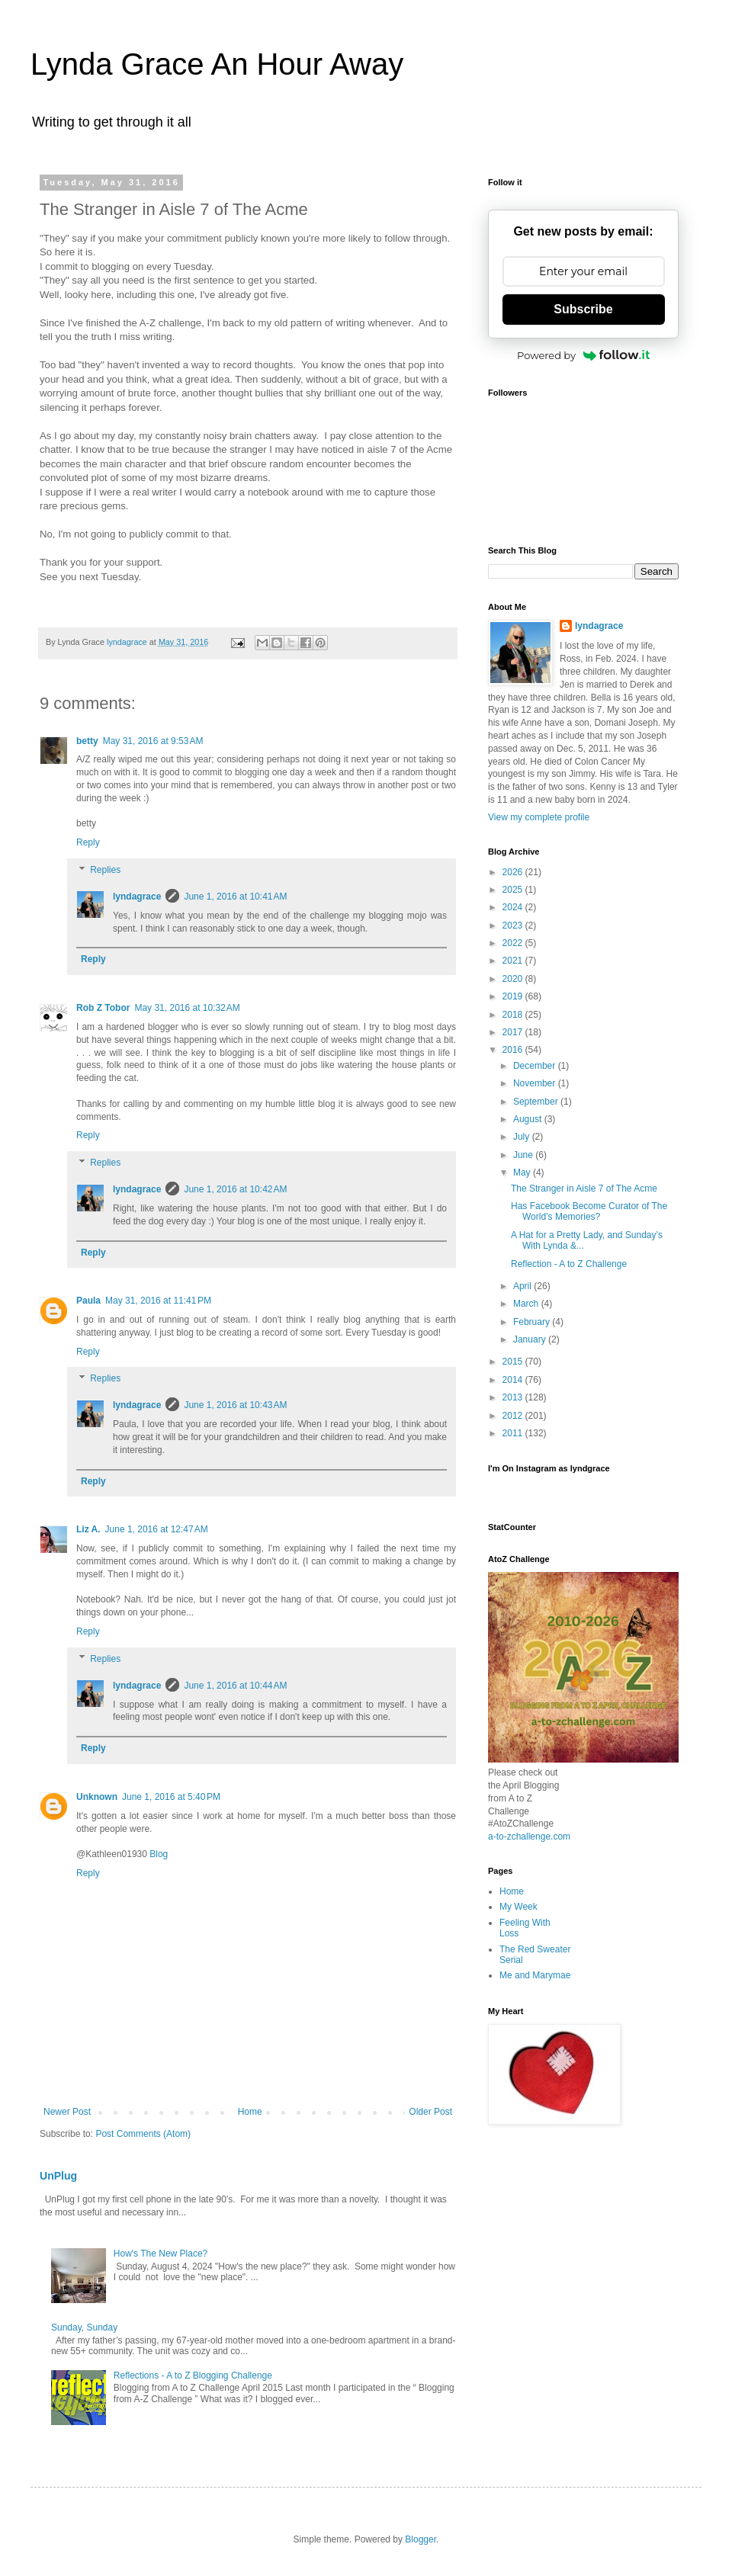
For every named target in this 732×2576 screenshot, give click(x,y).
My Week (518, 1906)
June (524, 1155)
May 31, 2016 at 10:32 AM (186, 1007)
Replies (105, 870)
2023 (513, 925)
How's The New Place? (160, 2253)
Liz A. (88, 1529)
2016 (513, 1049)
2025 (513, 889)
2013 (513, 1397)
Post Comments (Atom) (143, 2133)
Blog (158, 1854)
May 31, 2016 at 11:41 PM (158, 1300)
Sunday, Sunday (84, 2327)
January (530, 1339)
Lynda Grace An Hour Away (216, 64)
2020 (513, 979)
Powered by (583, 355)
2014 (513, 1380)
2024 (513, 907)
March (527, 1303)
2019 (513, 996)
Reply (88, 842)
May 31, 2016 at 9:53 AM (153, 741)
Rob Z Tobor (103, 1007)
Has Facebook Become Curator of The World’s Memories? (589, 1211)
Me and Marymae (534, 1975)
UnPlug (58, 2176)
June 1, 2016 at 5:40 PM (171, 1797)
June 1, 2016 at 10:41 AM (235, 896)
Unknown (96, 1797)
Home (250, 2111)
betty (87, 741)
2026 (513, 872)
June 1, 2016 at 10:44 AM (235, 1685)
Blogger (420, 2539)
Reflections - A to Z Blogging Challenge (193, 2375)
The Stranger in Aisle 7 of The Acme (584, 1188)
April (523, 1286)
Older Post (430, 2111)
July (522, 1136)
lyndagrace (137, 896)
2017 (513, 1032)
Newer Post (67, 2111)
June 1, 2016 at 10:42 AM (235, 1189)
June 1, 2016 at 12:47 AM (156, 1529)
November (535, 1083)
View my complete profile (538, 817)
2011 (513, 1433)
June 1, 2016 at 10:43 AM (235, 1405)
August (528, 1119)
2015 (513, 1361)
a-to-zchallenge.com (529, 1836)
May (523, 1172)
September (536, 1101)
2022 (513, 943)
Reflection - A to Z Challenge (569, 1264)
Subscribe (583, 309)
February (532, 1322)
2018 (513, 1014)
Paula (88, 1300)
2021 (513, 960)
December (535, 1065)
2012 (513, 1415)
